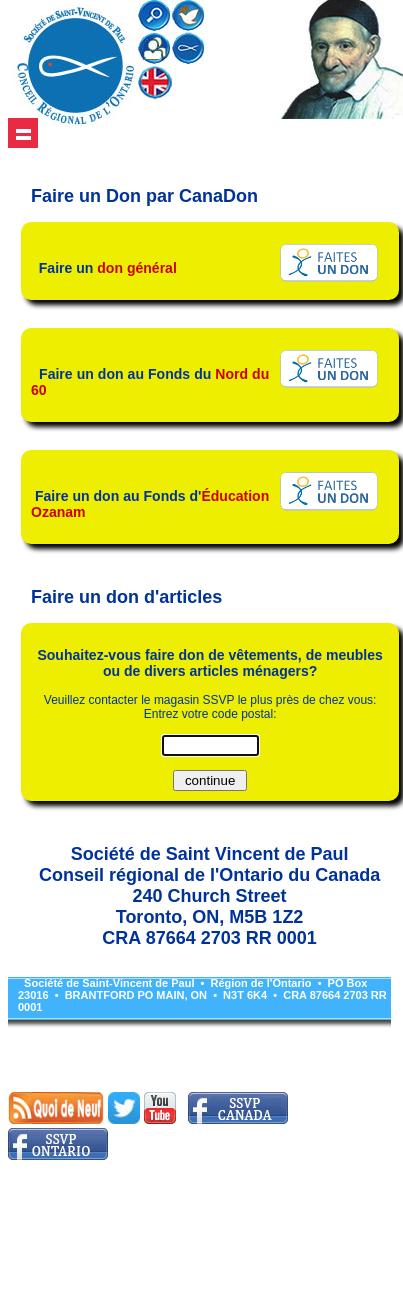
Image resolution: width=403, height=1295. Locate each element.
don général (137, 268)
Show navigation (23, 133)
